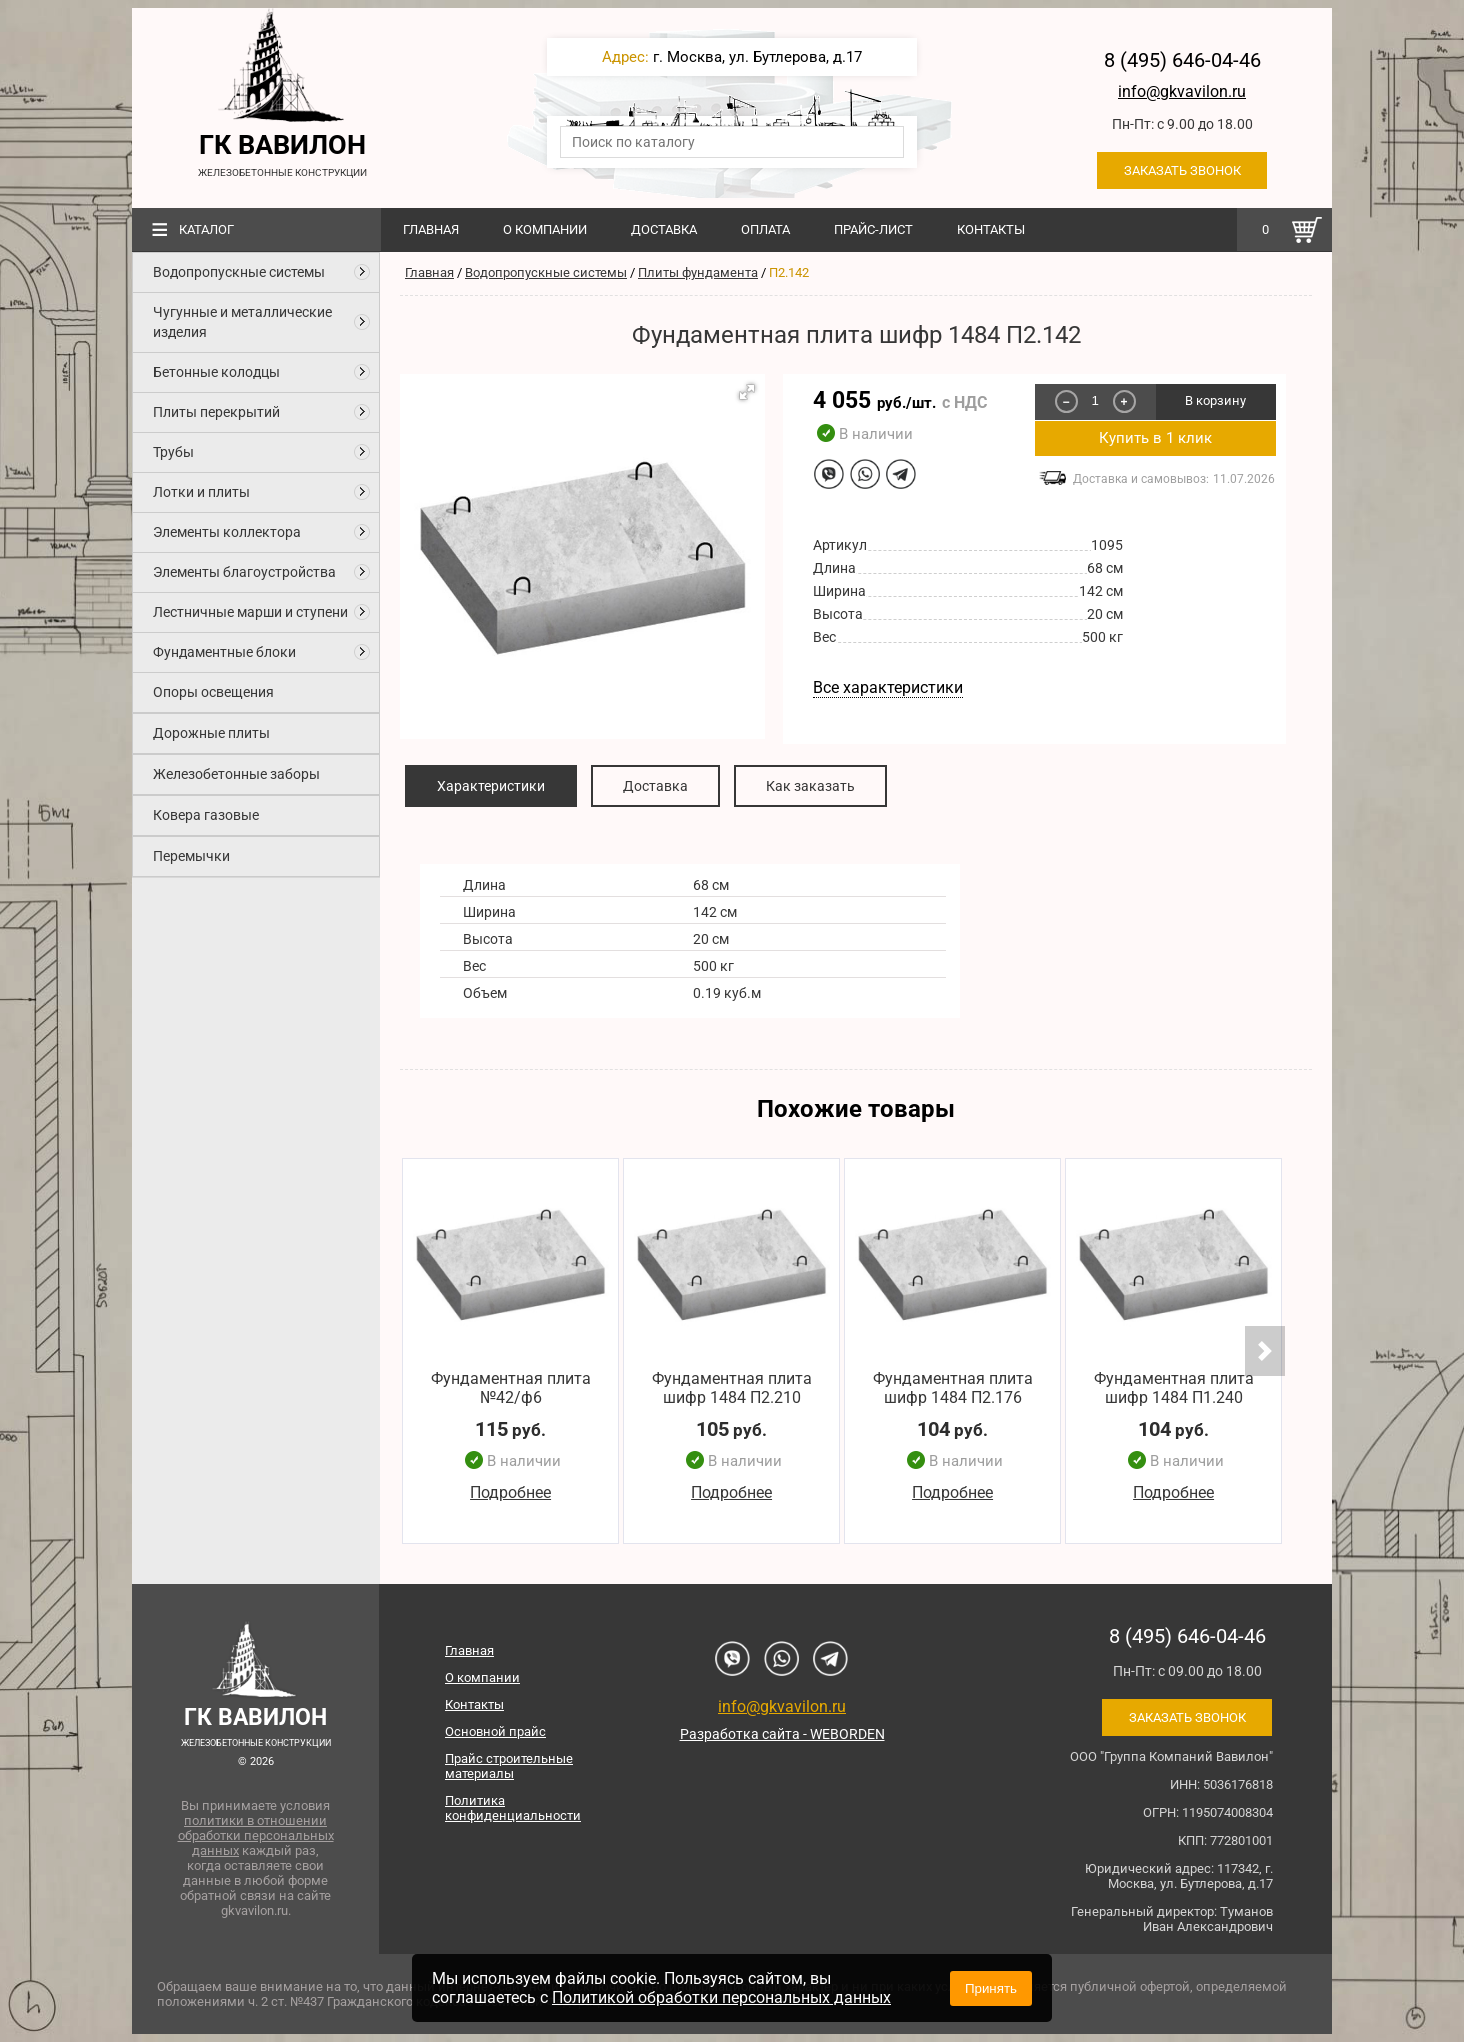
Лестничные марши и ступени (250, 612)
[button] (747, 392)
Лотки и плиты (201, 492)
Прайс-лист (873, 229)
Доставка (664, 229)
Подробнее (510, 1493)
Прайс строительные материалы (509, 1766)
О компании (545, 229)
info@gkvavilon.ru (1182, 91)
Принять (991, 1988)
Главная (431, 229)
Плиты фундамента (698, 272)
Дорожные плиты (211, 733)
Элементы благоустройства (244, 572)
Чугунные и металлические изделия (242, 322)
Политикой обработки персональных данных (721, 1997)
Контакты (991, 229)
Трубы (173, 452)
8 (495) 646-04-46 (1182, 60)
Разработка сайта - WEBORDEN (782, 1734)
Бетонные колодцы (216, 372)
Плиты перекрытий (216, 412)
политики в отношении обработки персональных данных (256, 1835)
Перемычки (191, 856)
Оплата (765, 229)
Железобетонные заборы (236, 774)
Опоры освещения (213, 692)
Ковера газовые (206, 815)
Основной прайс (495, 1731)
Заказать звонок (1182, 170)
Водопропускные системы (239, 272)
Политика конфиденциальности (513, 1808)
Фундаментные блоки (224, 652)
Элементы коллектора (227, 532)
